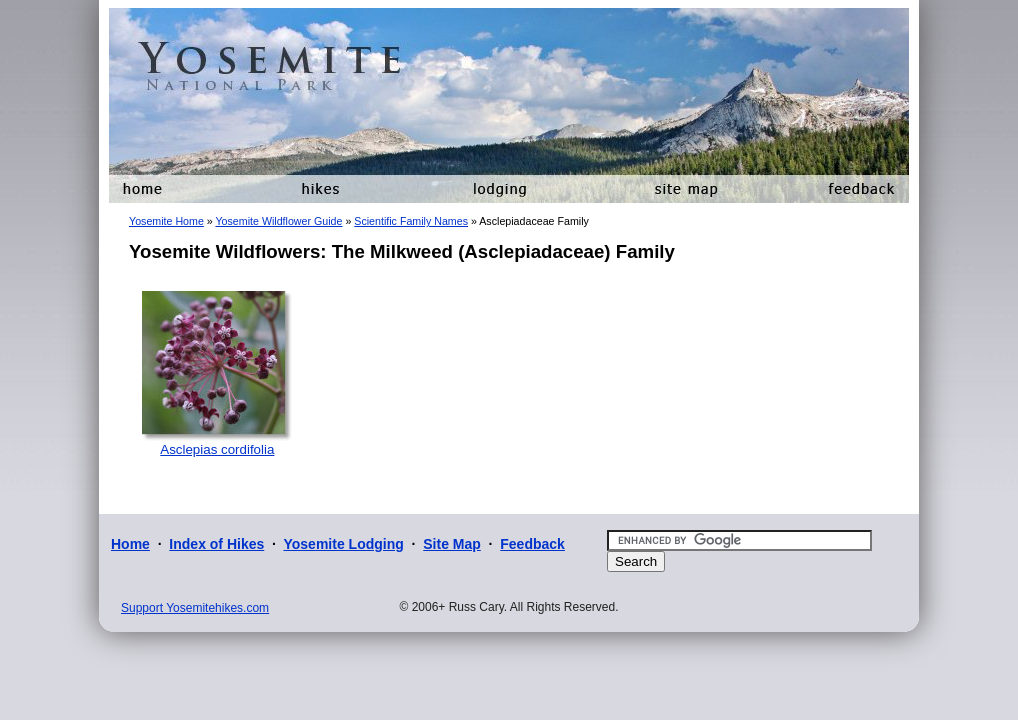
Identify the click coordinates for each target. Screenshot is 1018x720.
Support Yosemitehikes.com (195, 608)
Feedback (532, 544)
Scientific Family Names (411, 221)
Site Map (452, 544)
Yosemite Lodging (343, 544)
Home (130, 544)
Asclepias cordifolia (217, 449)
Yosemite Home (166, 221)
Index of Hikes (216, 544)
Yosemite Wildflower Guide (278, 221)
